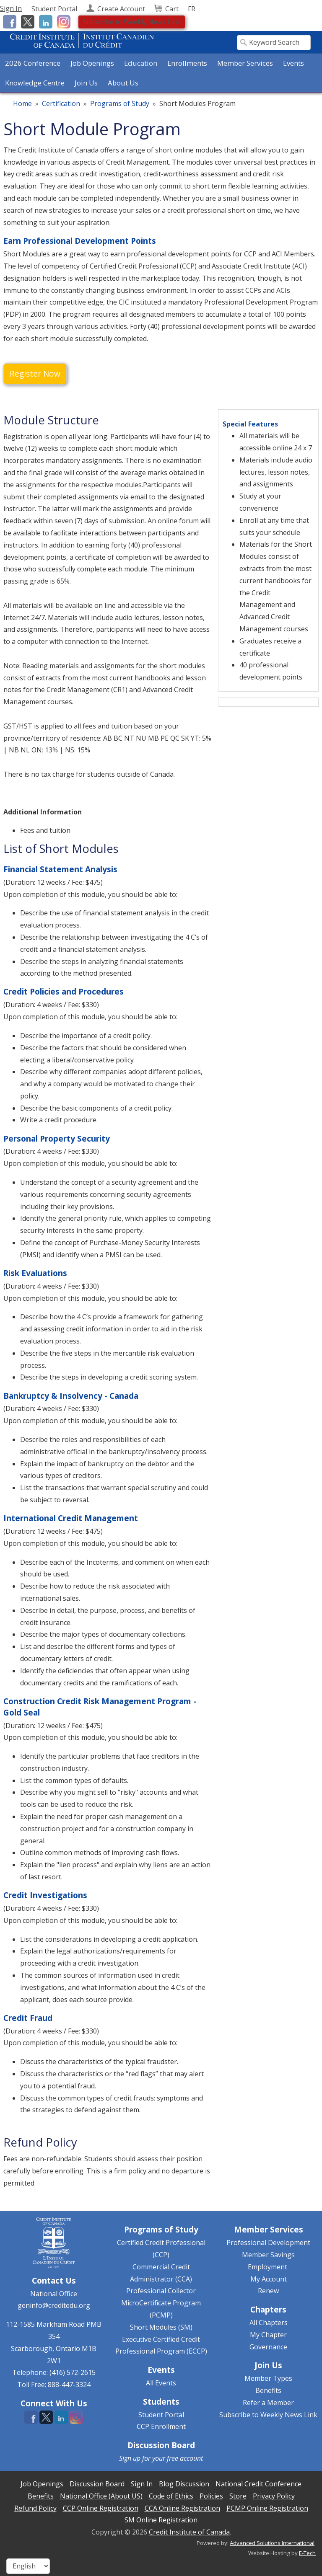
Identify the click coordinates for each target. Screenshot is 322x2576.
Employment (267, 2266)
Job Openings (92, 63)
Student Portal (161, 2414)
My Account (268, 2279)
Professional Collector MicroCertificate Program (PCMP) (161, 2303)
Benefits (268, 2390)
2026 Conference (32, 63)
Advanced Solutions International (272, 2543)
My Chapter (268, 2334)
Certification (61, 104)
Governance (268, 2346)
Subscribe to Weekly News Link (132, 21)
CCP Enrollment (161, 2426)
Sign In (11, 8)
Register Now (35, 373)
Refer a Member (268, 2402)
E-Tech (307, 2553)
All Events (161, 2382)
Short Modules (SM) (161, 2327)
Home (22, 104)
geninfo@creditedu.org (54, 2305)
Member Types (268, 2378)
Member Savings (268, 2254)
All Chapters (268, 2322)
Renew (268, 2290)
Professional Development (268, 2242)
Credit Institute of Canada (189, 2532)
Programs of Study (119, 104)
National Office (53, 2293)
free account (185, 2458)
